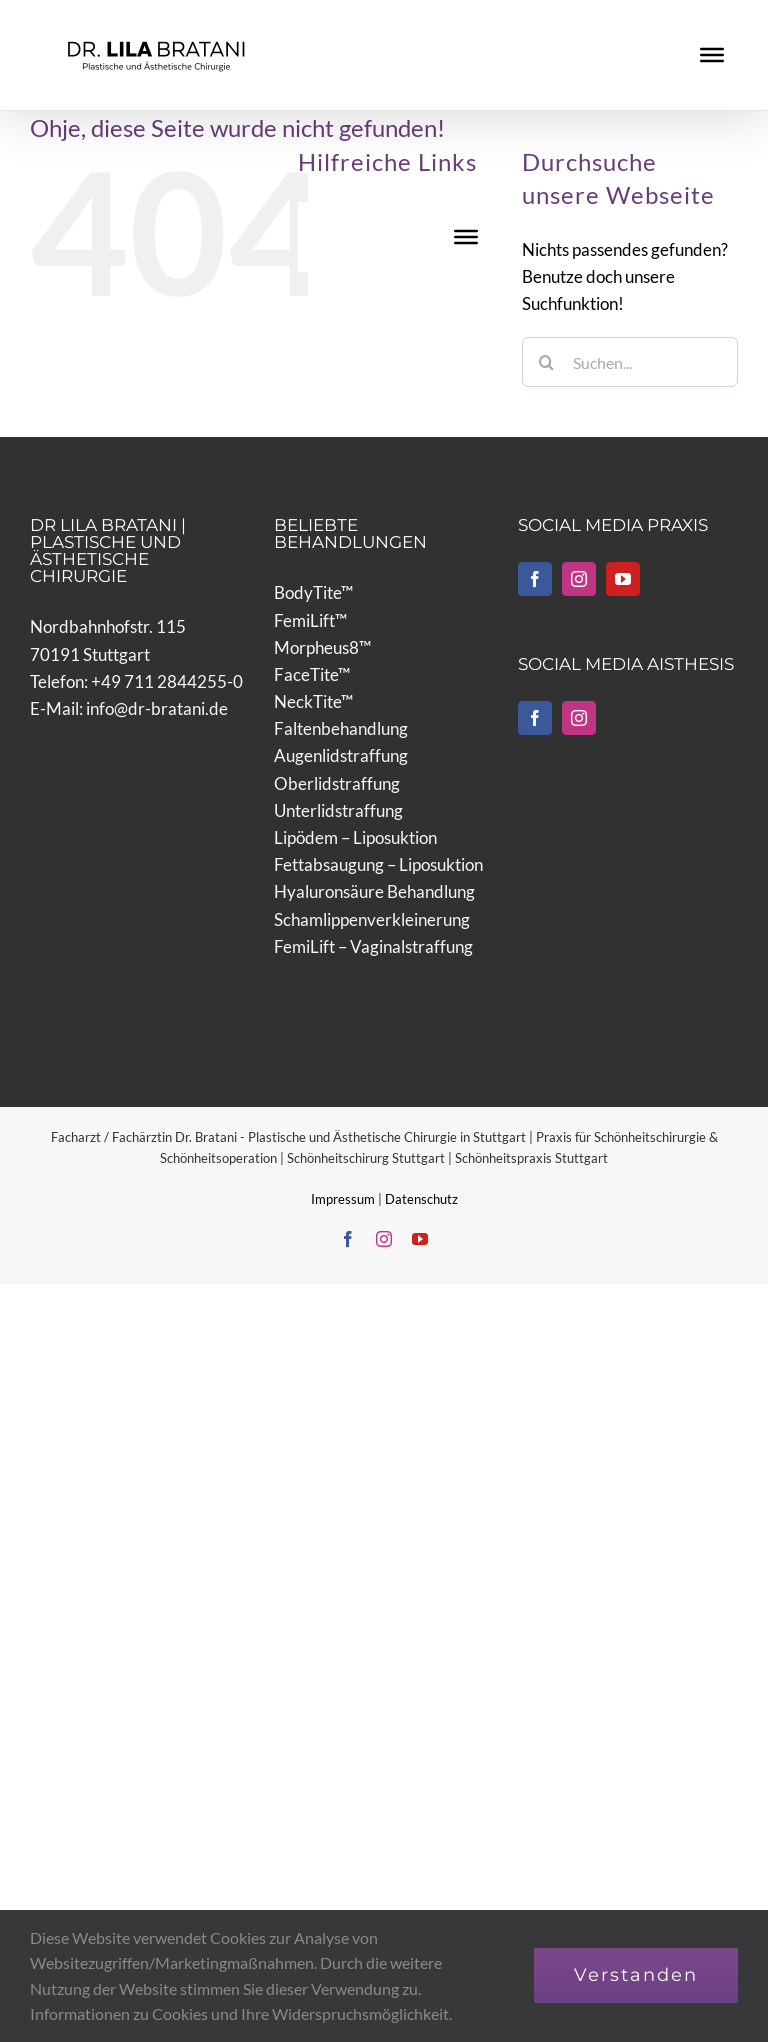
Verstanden (636, 1975)
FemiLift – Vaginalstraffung (373, 946)
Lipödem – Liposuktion (355, 837)
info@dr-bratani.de (157, 708)
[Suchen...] (630, 362)
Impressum (344, 1199)
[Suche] (547, 362)
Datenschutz (421, 1199)
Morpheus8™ (322, 647)
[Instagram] (579, 579)
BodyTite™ (313, 592)
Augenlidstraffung (341, 755)
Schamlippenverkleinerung (372, 919)
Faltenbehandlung (341, 728)
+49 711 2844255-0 (167, 681)
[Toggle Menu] (712, 55)
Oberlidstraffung (337, 783)
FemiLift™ (310, 620)
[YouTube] (623, 579)
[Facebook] (535, 579)
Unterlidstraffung (338, 810)
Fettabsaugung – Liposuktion (378, 864)
